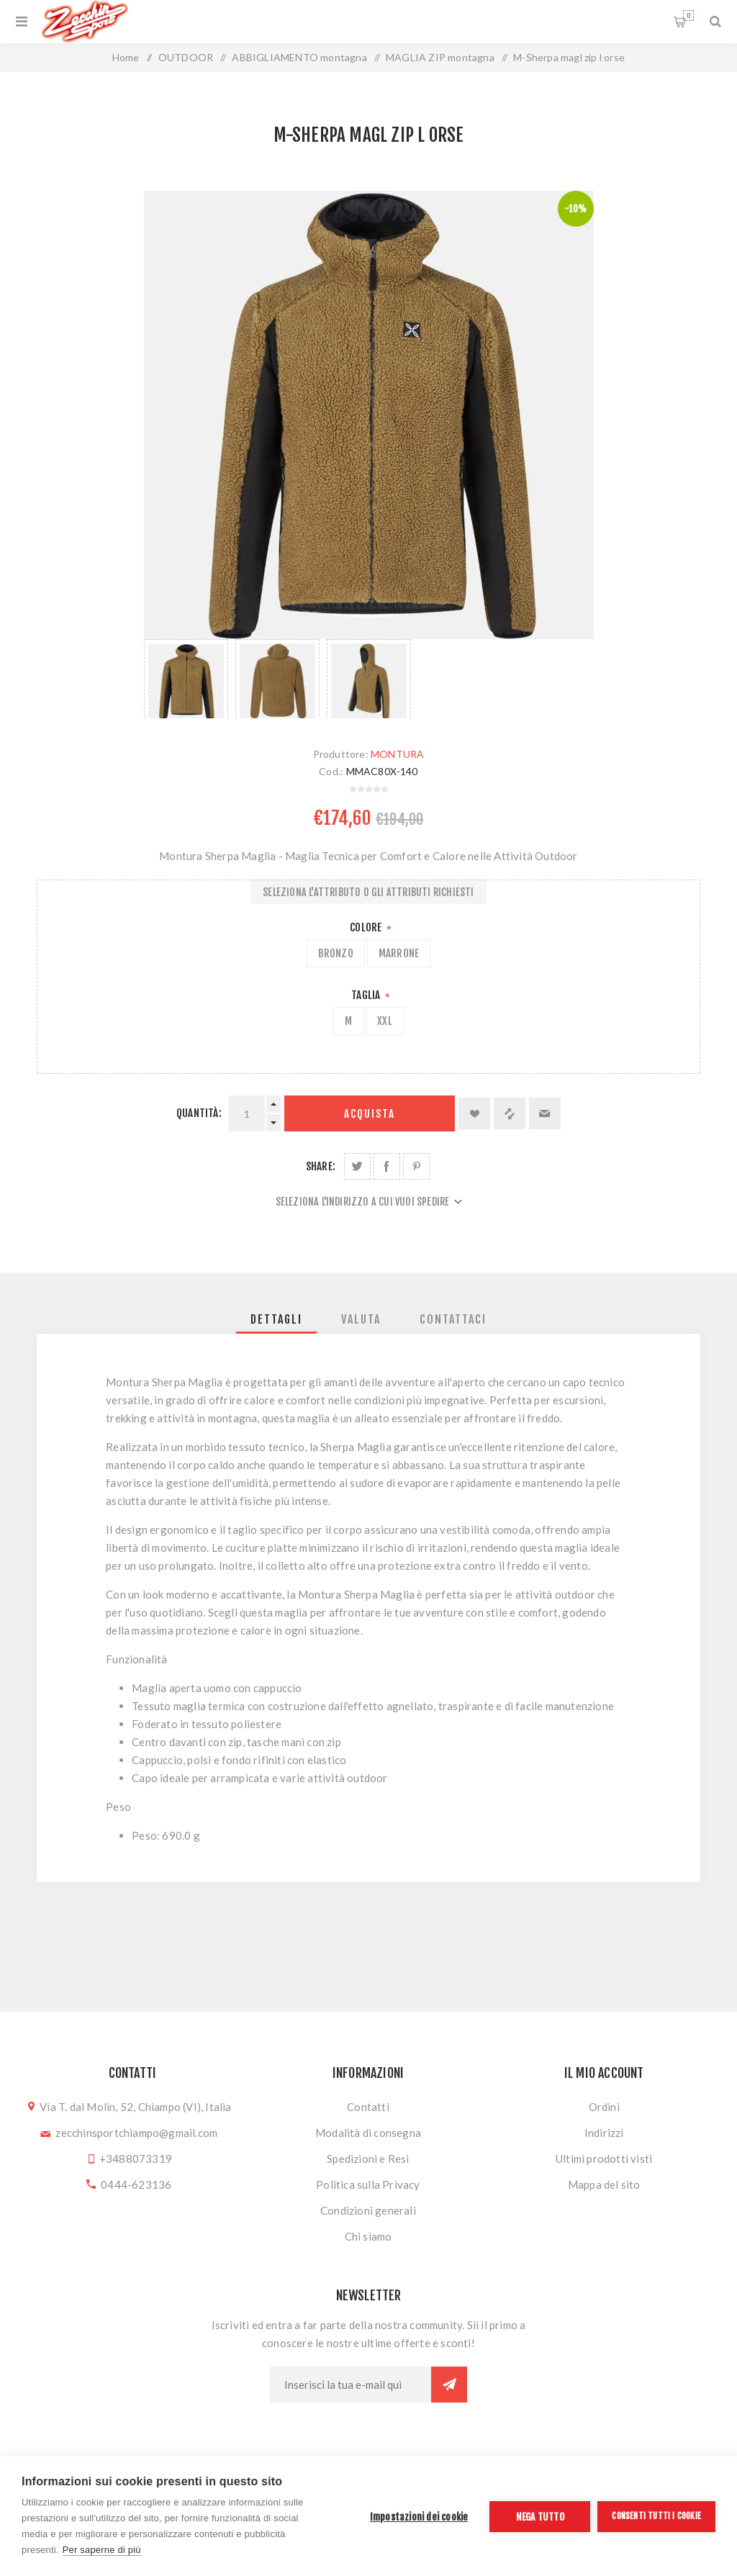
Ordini (604, 2106)
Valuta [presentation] (361, 1319)
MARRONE (399, 953)
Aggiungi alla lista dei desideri (474, 1113)
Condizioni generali (368, 2210)
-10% (575, 208)
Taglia (366, 995)
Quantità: (199, 1113)
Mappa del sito (604, 2184)
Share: (320, 1166)
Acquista (369, 1114)
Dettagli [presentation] (276, 1319)
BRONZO (335, 953)
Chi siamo (368, 2236)
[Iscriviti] (350, 2385)
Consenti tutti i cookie (656, 2516)
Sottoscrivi (449, 2385)
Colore (367, 927)
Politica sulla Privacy (368, 2184)
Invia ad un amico (545, 1113)
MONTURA (397, 754)
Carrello (688, 15)
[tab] (276, 1319)
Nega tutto (540, 2517)
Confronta (509, 1113)
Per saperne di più (102, 2549)
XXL (384, 1021)
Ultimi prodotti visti (604, 2158)
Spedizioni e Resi (368, 2158)
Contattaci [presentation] (453, 1319)
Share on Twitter (357, 1166)
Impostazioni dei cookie (419, 2517)
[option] (186, 678)
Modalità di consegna (368, 2132)
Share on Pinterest (416, 1166)
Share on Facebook (387, 1166)
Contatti (368, 2106)
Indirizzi (604, 2132)
